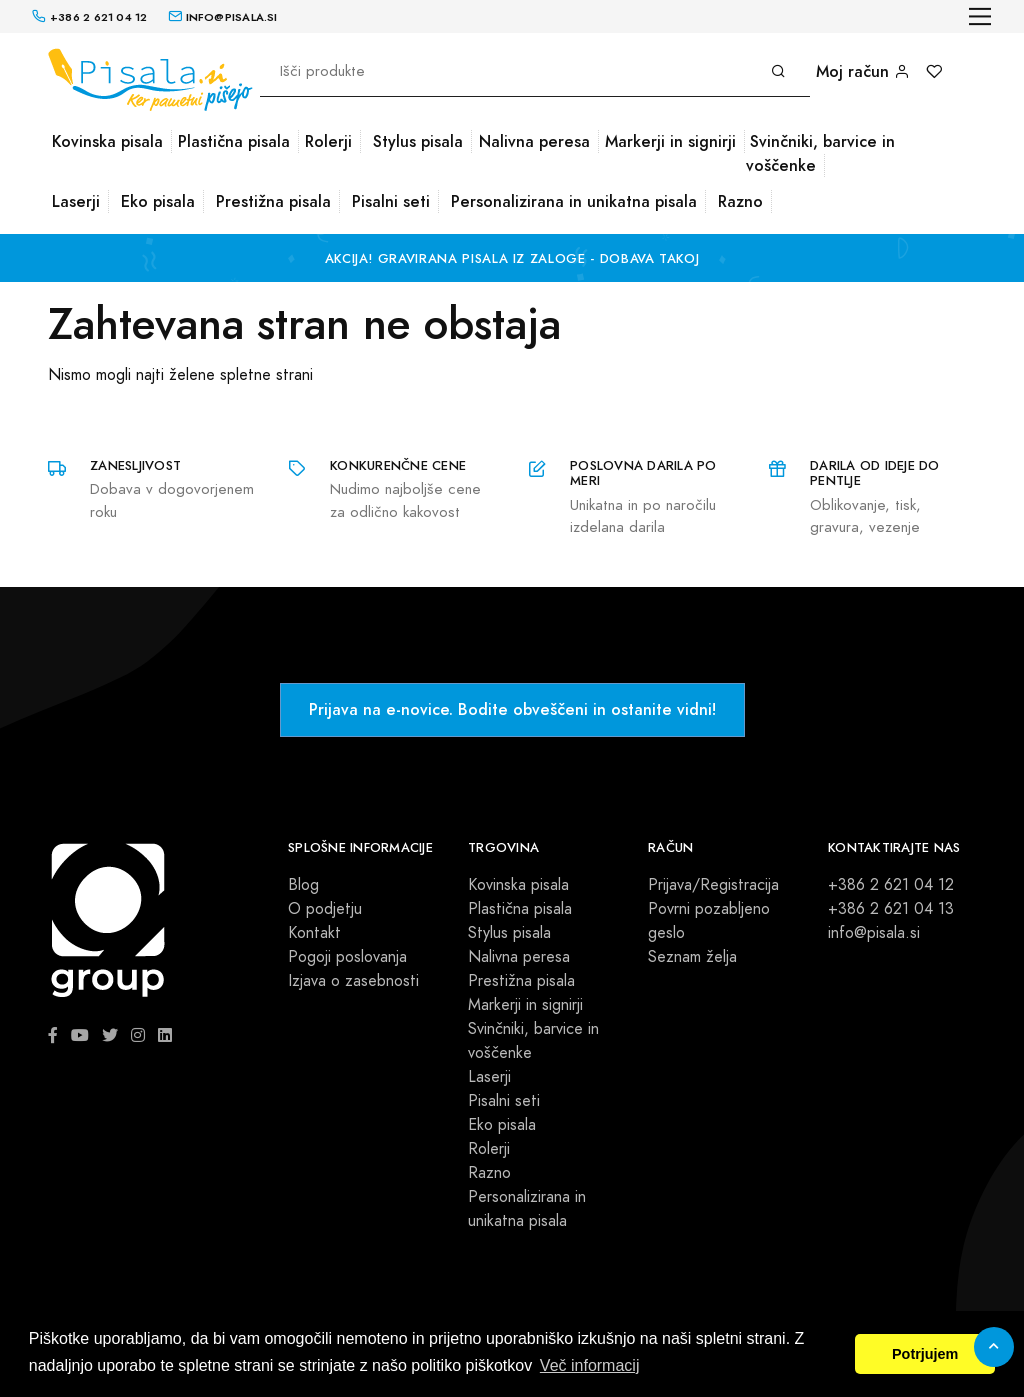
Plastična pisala (234, 141)
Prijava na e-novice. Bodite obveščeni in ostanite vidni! (512, 709)
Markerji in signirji (670, 141)
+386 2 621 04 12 (891, 885)
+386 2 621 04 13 (891, 909)
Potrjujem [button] (925, 1354)
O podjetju (325, 909)
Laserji (76, 201)
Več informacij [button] (590, 1365)
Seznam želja (692, 957)
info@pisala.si (874, 933)
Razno (740, 201)
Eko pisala (158, 201)
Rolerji (328, 141)
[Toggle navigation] (980, 16)
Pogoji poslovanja (347, 957)
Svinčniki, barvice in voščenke (820, 153)
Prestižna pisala (273, 201)
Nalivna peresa (534, 141)
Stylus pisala (418, 141)
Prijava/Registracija (713, 885)
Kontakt (314, 933)
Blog (303, 885)
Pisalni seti (391, 201)
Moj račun (863, 71)
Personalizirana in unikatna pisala (574, 201)
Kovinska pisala (107, 141)
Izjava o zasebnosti (353, 981)
